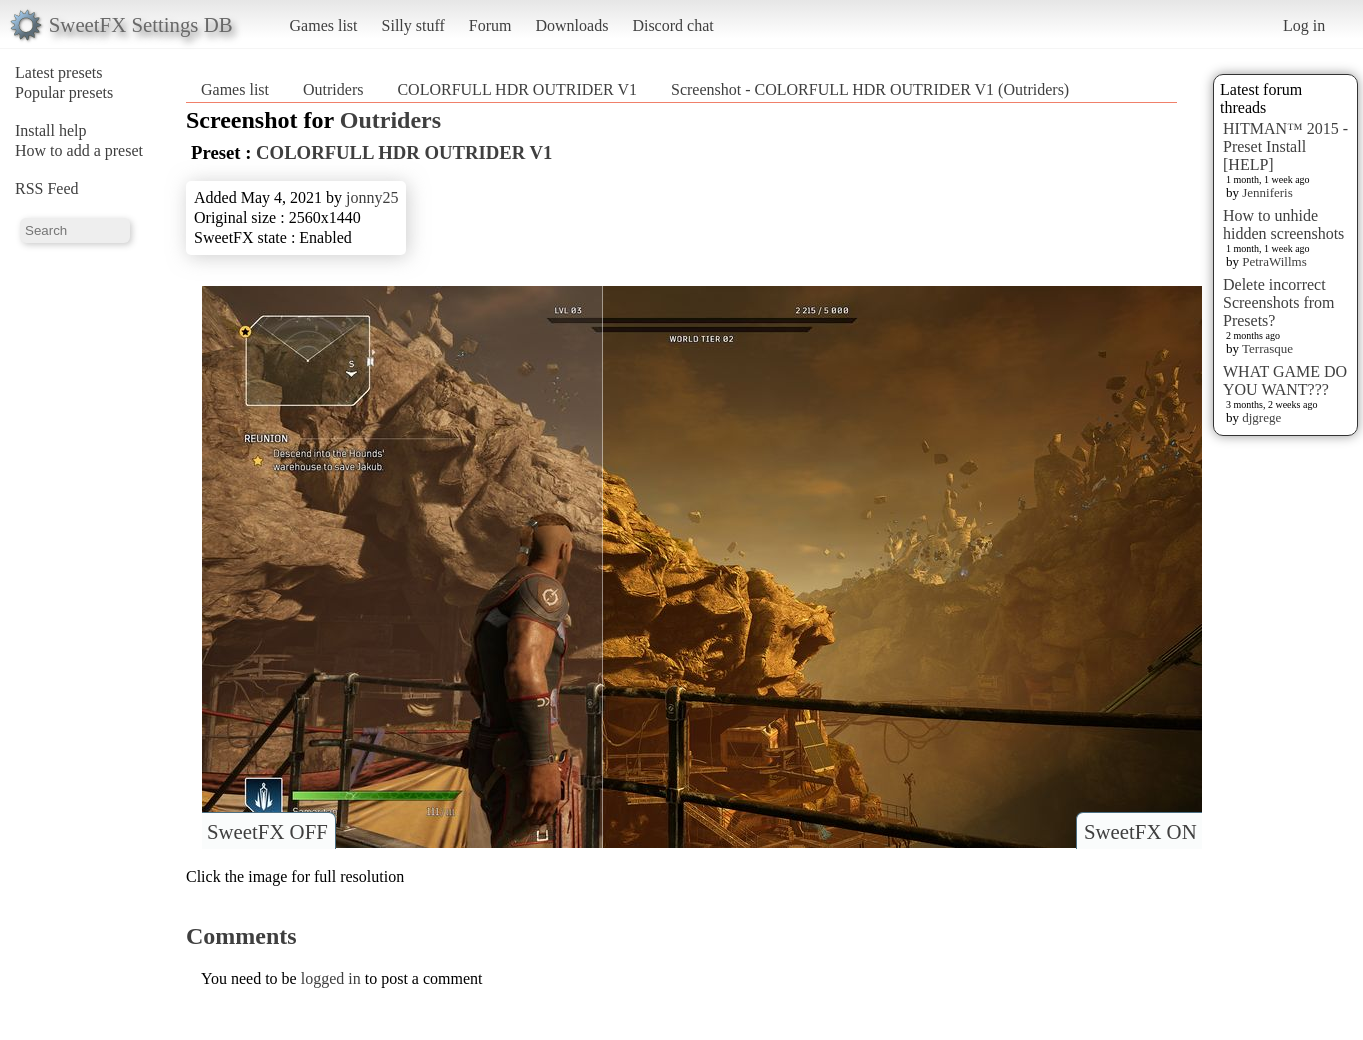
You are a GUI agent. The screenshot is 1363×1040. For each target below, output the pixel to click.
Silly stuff (413, 25)
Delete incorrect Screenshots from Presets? (1279, 302)
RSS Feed (47, 188)
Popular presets (64, 92)
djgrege (1261, 417)
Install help (51, 130)
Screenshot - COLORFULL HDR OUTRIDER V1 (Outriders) (870, 89)
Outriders (333, 89)
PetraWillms (1274, 261)
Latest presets (59, 72)
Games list (324, 25)
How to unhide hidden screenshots (1283, 224)
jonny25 (372, 197)
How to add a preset (79, 150)
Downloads (571, 25)
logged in (331, 978)
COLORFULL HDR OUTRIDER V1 (517, 89)
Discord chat (672, 25)
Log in (1304, 25)
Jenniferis (1267, 192)
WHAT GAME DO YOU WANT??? (1285, 380)
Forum (490, 25)
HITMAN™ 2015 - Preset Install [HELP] (1285, 146)
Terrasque (1267, 348)
